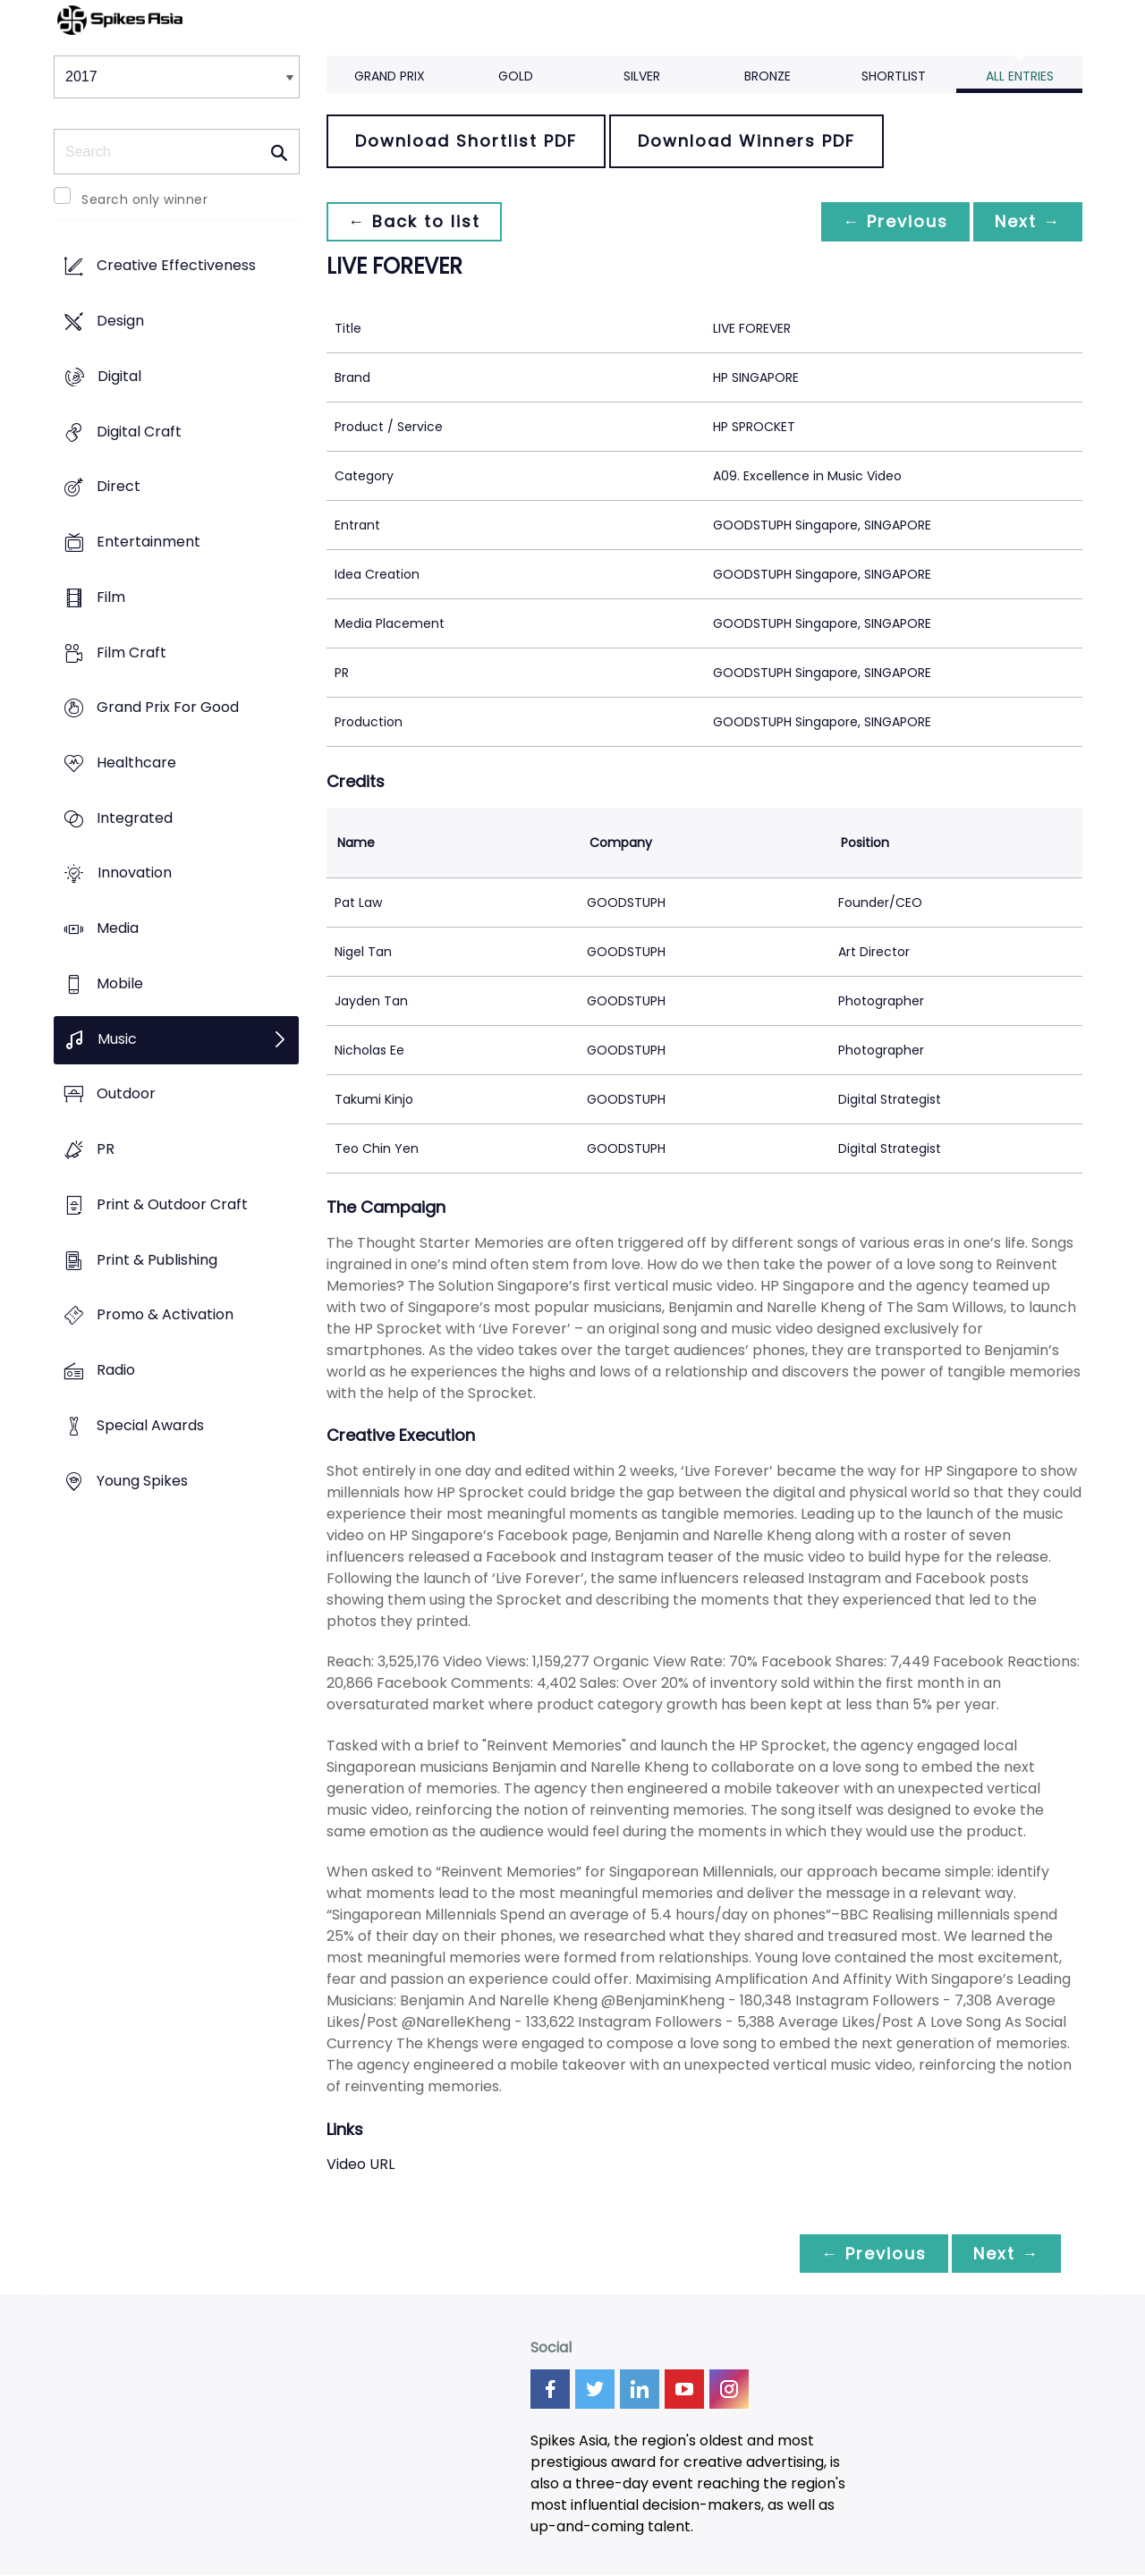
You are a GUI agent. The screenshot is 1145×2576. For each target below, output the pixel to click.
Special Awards (150, 1425)
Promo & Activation (165, 1315)
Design (120, 321)
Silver (641, 76)
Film (111, 597)
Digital (119, 376)
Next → (1028, 221)
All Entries (1020, 76)
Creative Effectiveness (176, 266)
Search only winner (144, 199)
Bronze (767, 76)
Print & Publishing (157, 1260)
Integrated (135, 818)
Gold (515, 76)
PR (105, 1150)
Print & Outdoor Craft (172, 1204)
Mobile (120, 983)
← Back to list (414, 221)
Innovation (135, 873)
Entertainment (148, 541)
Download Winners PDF (746, 141)
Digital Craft (139, 431)
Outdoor (126, 1094)
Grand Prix (389, 76)
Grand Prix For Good (168, 708)
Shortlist (893, 76)
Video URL (360, 2164)
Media (118, 929)
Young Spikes (142, 1480)
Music (117, 1039)
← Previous (895, 221)
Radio (116, 1370)
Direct (118, 487)
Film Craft (131, 652)
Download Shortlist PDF (466, 141)
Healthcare (136, 762)
